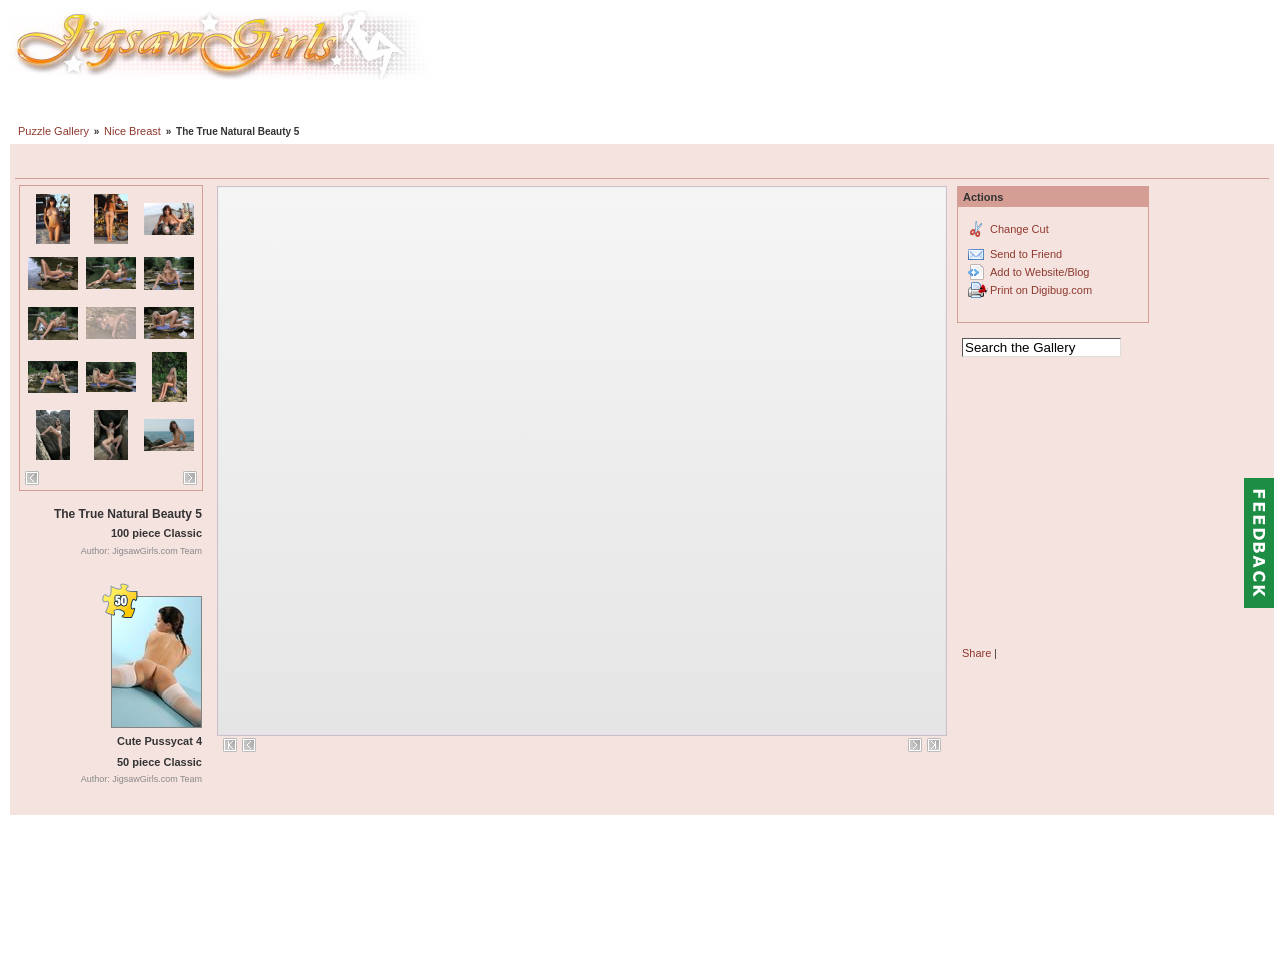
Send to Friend (1026, 254)
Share (976, 653)
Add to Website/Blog (1039, 272)
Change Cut (1019, 229)
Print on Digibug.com (1041, 290)
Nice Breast (132, 131)
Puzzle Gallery (53, 131)
